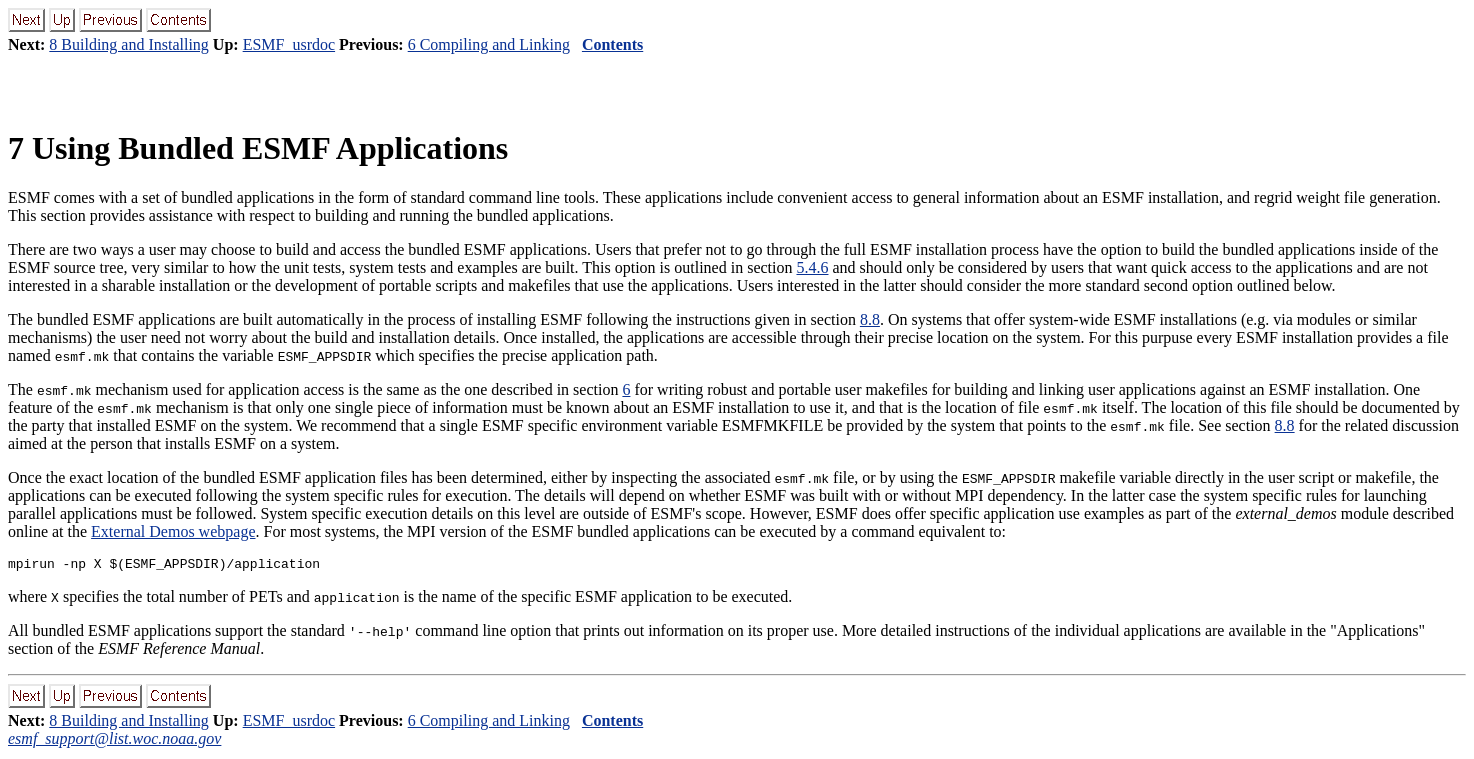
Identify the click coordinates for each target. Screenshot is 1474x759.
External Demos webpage (173, 531)
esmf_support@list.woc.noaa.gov (114, 741)
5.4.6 (812, 267)
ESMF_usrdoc (289, 44)
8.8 (870, 319)
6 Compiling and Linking (489, 44)
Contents (612, 44)
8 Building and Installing (129, 44)
